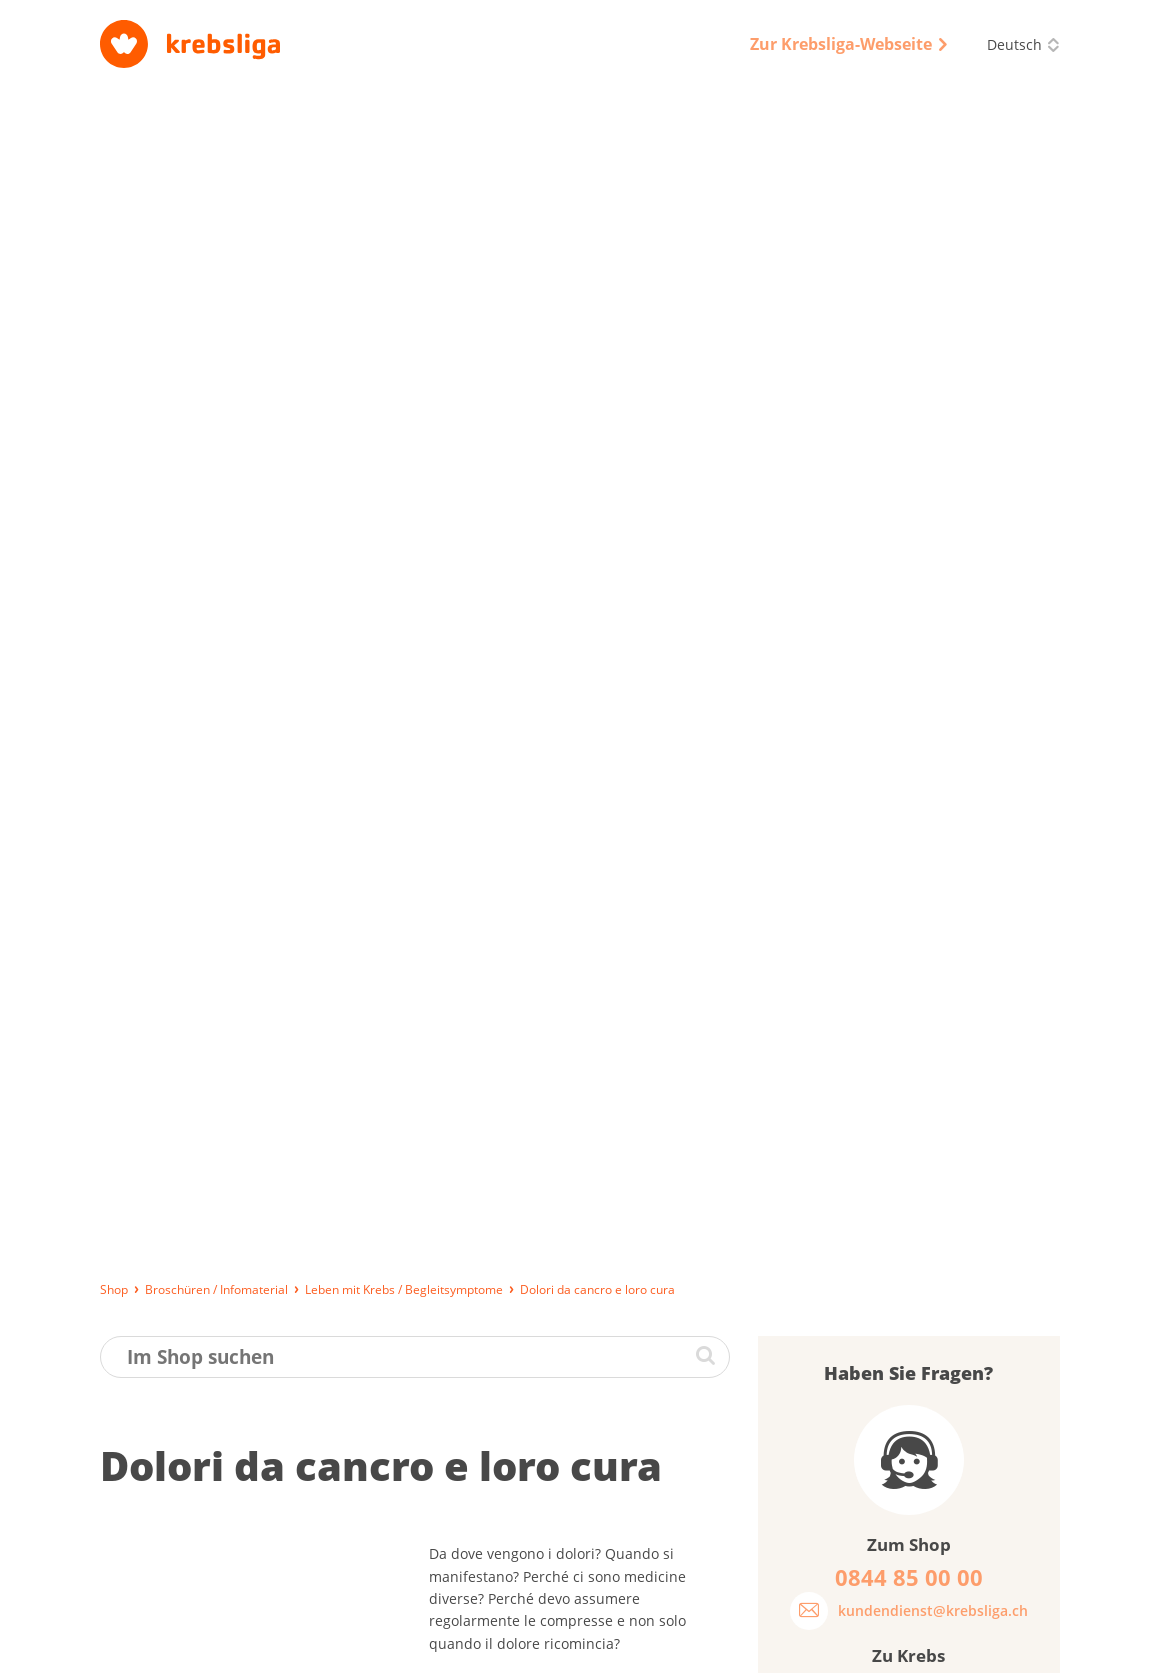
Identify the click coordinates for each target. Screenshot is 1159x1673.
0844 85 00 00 (949, 1542)
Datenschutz (587, 1648)
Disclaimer (870, 1648)
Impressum (490, 1648)
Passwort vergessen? (852, 939)
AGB (663, 1648)
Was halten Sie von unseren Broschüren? (879, 1053)
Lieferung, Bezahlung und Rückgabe (209, 1648)
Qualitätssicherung (758, 1648)
